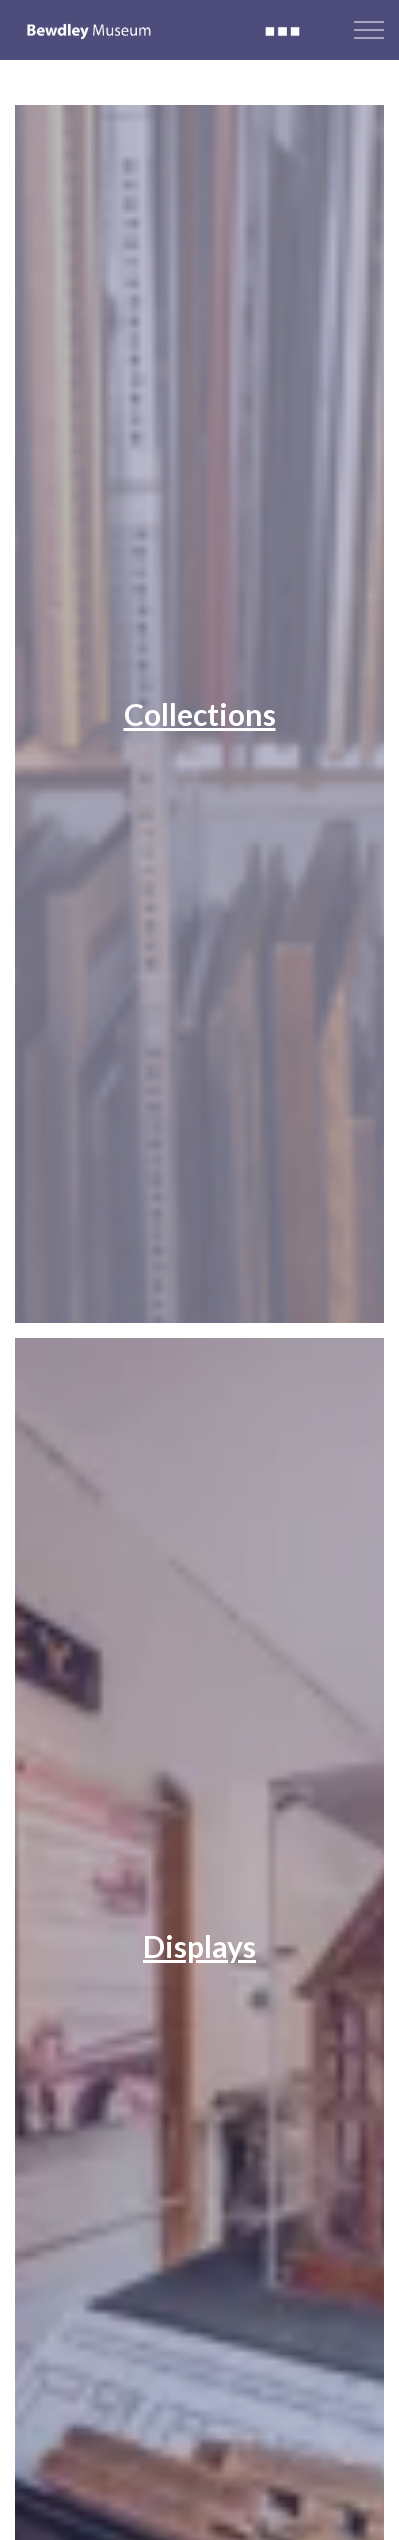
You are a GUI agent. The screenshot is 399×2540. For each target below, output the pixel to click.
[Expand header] (369, 30)
